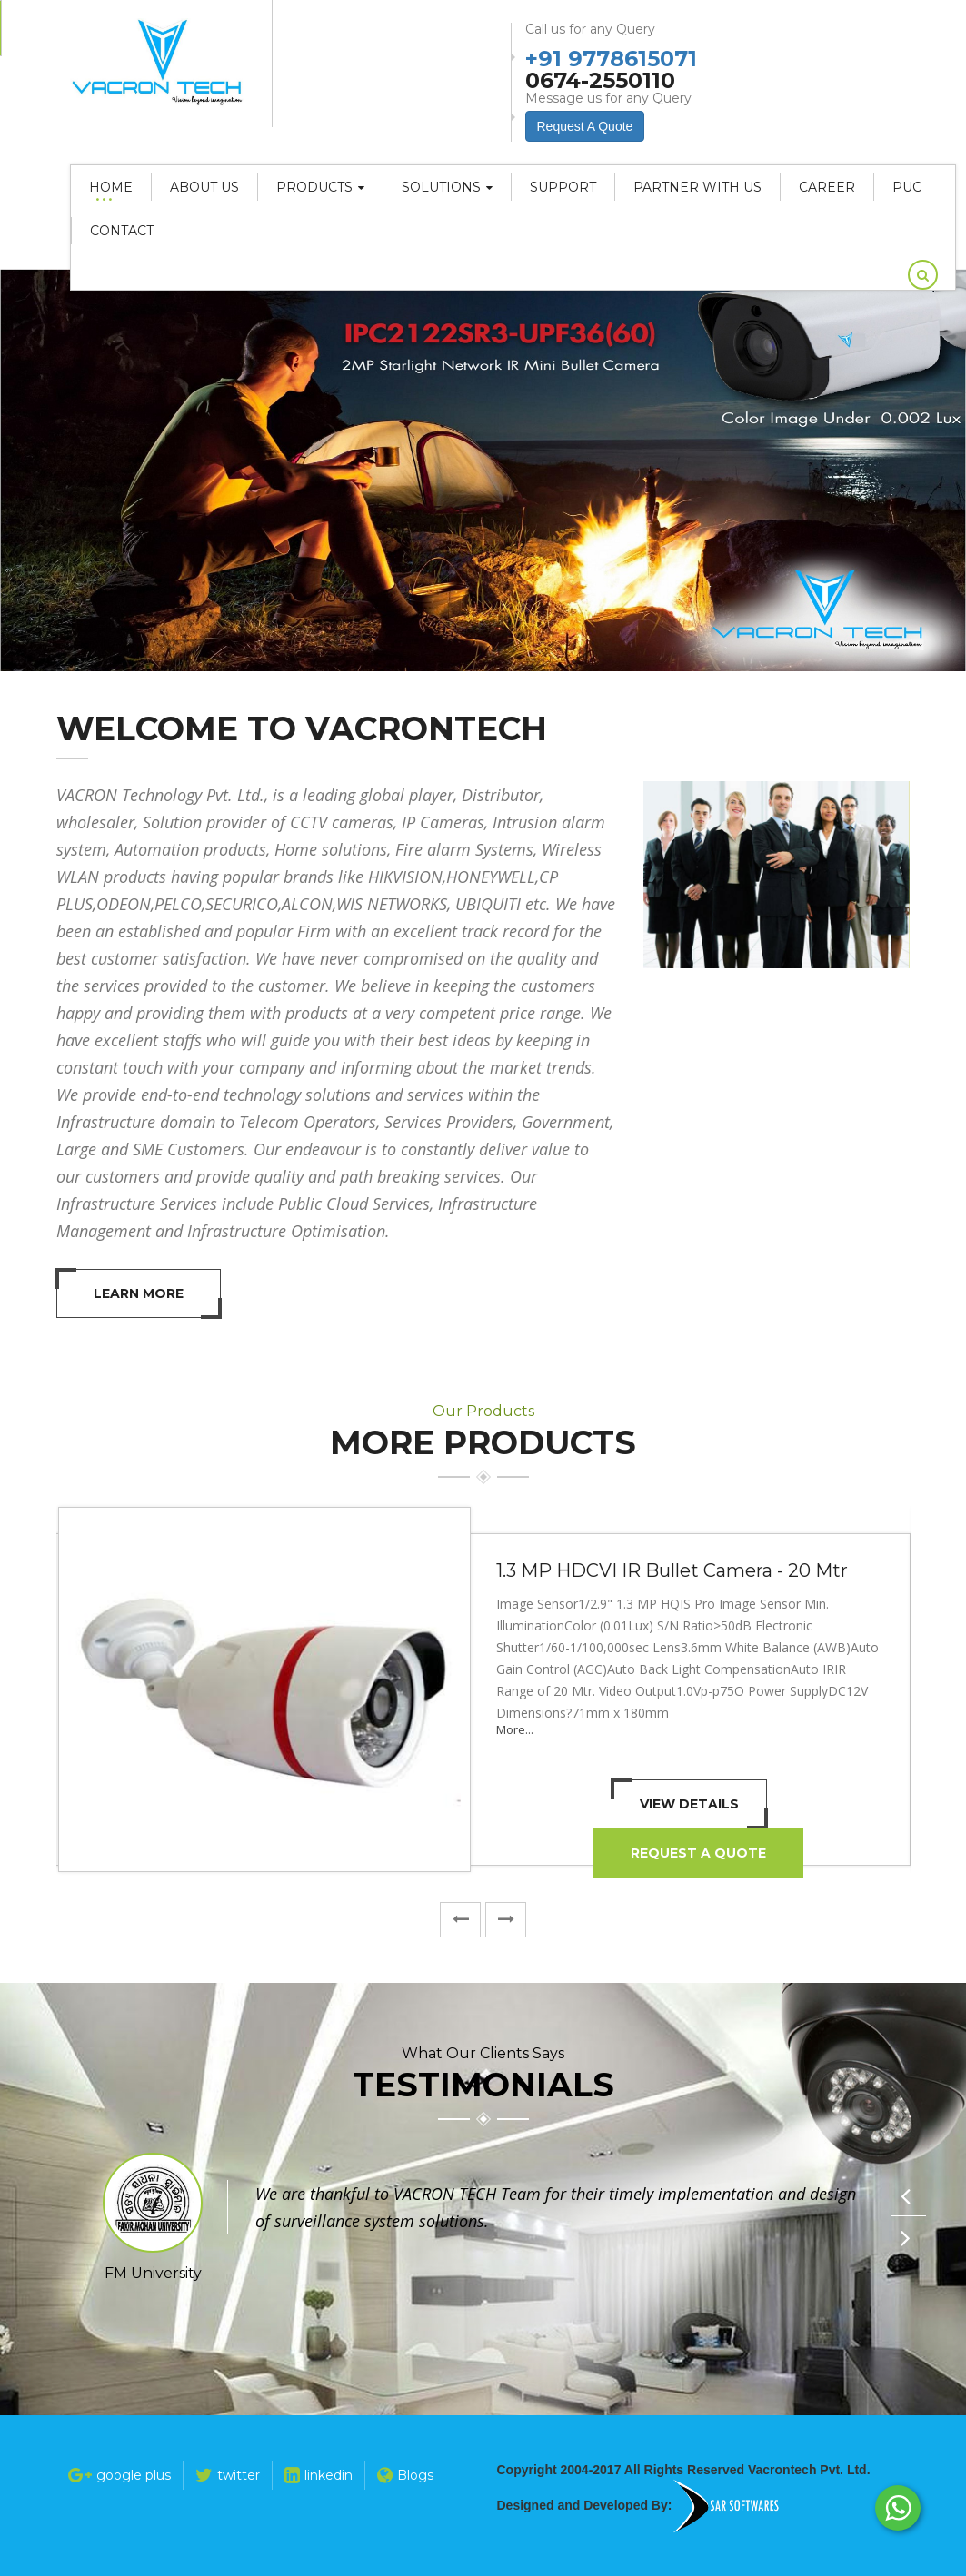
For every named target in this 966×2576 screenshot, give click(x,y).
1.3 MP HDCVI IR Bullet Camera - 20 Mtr (672, 1570)
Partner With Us (697, 187)
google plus (119, 2475)
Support (563, 187)
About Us (204, 187)
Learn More (139, 1293)
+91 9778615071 (611, 57)
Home (111, 187)
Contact (122, 231)
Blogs (405, 2475)
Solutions (447, 187)
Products (320, 187)
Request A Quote (698, 1853)
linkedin (318, 2475)
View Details (689, 1804)
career (827, 187)
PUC (906, 187)
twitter (227, 2475)
